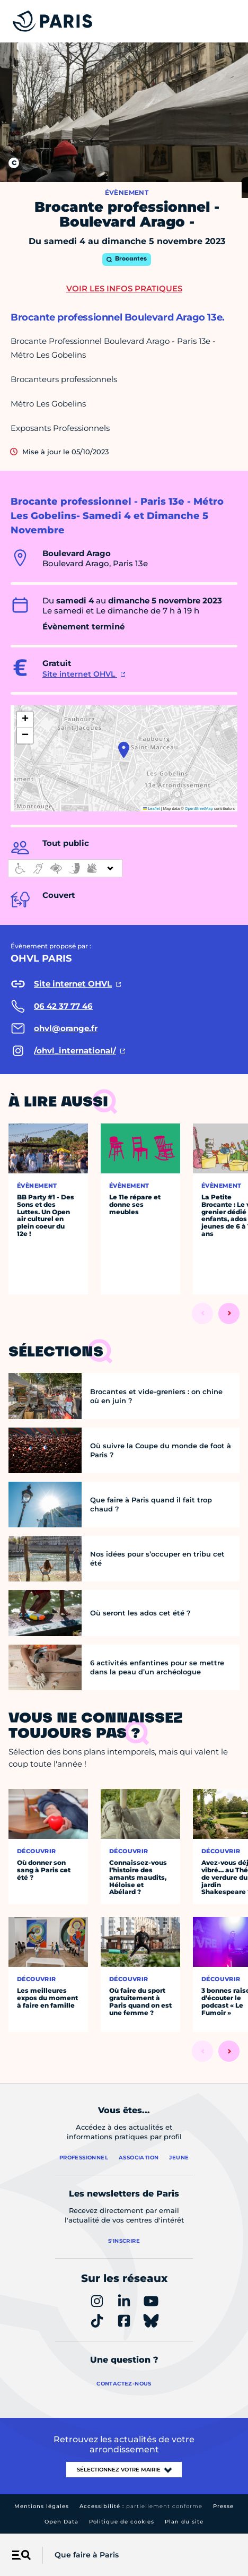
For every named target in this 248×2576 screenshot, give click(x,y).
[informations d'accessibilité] (65, 868)
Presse (223, 2506)
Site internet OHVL (79, 674)
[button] (123, 749)
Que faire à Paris (87, 2555)
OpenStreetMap (199, 808)
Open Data (61, 2521)
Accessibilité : (140, 2506)
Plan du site (184, 2521)
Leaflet (151, 808)
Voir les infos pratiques (124, 288)
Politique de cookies (121, 2521)
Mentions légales (41, 2506)
